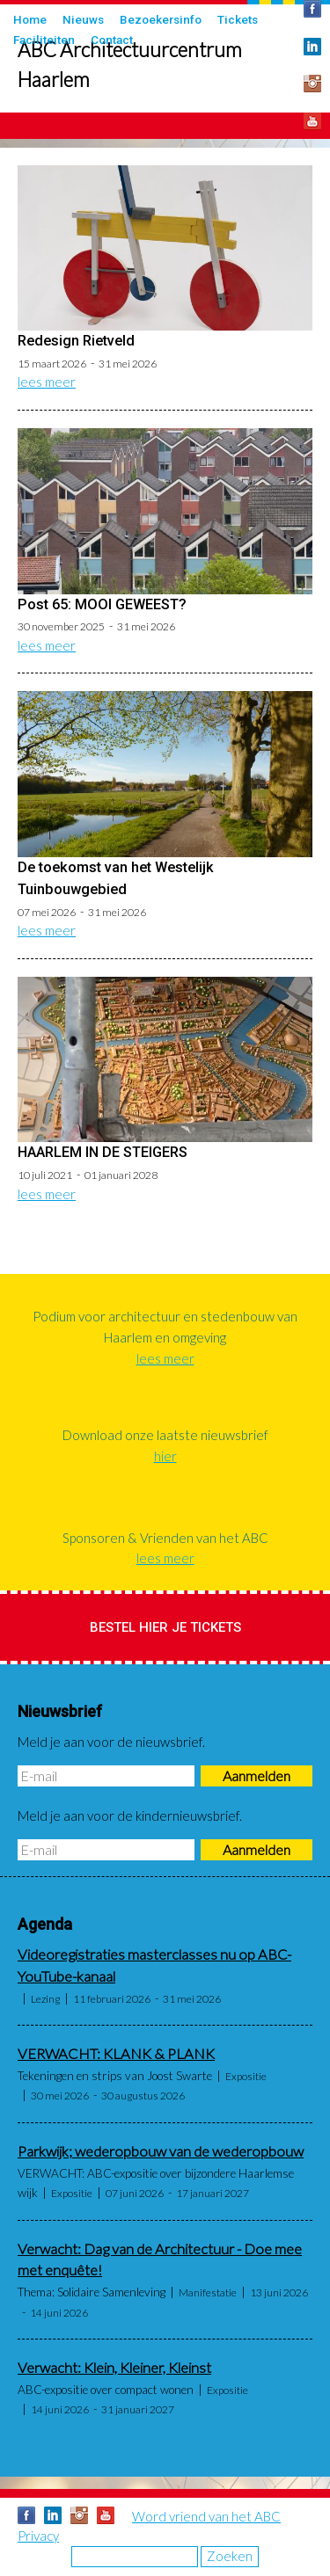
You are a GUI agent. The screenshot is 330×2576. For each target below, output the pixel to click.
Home (30, 19)
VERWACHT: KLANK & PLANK (116, 2054)
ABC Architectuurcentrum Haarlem (130, 64)
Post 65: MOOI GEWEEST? (102, 604)
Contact (112, 40)
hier (165, 1456)
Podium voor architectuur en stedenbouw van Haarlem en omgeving (165, 1326)
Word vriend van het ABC (206, 2516)
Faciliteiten (44, 40)
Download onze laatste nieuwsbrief (165, 1435)
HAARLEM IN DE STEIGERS (102, 1152)
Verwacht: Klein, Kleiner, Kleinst (114, 2367)
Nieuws (83, 19)
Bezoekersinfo (161, 19)
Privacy (38, 2535)
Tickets (237, 19)
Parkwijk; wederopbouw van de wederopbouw (161, 2151)
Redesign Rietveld (76, 340)
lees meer (47, 381)
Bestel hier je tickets (165, 1627)
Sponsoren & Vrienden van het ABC (165, 1538)
